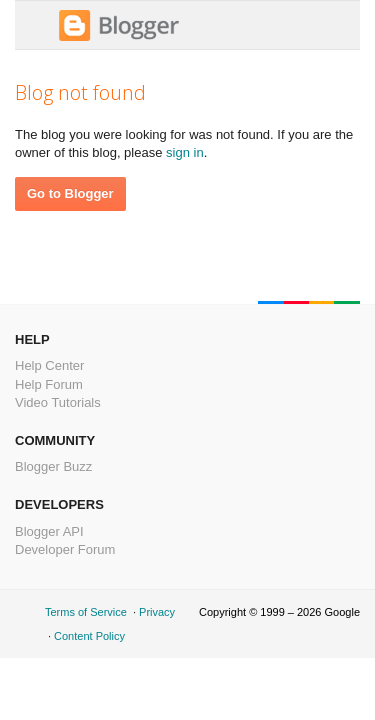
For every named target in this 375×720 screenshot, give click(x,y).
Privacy (157, 612)
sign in (185, 152)
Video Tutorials (58, 402)
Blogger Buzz (53, 466)
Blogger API (49, 531)
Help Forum (49, 384)
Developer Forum (65, 549)
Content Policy (89, 636)
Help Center (49, 365)
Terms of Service (86, 612)
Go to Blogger (70, 193)
